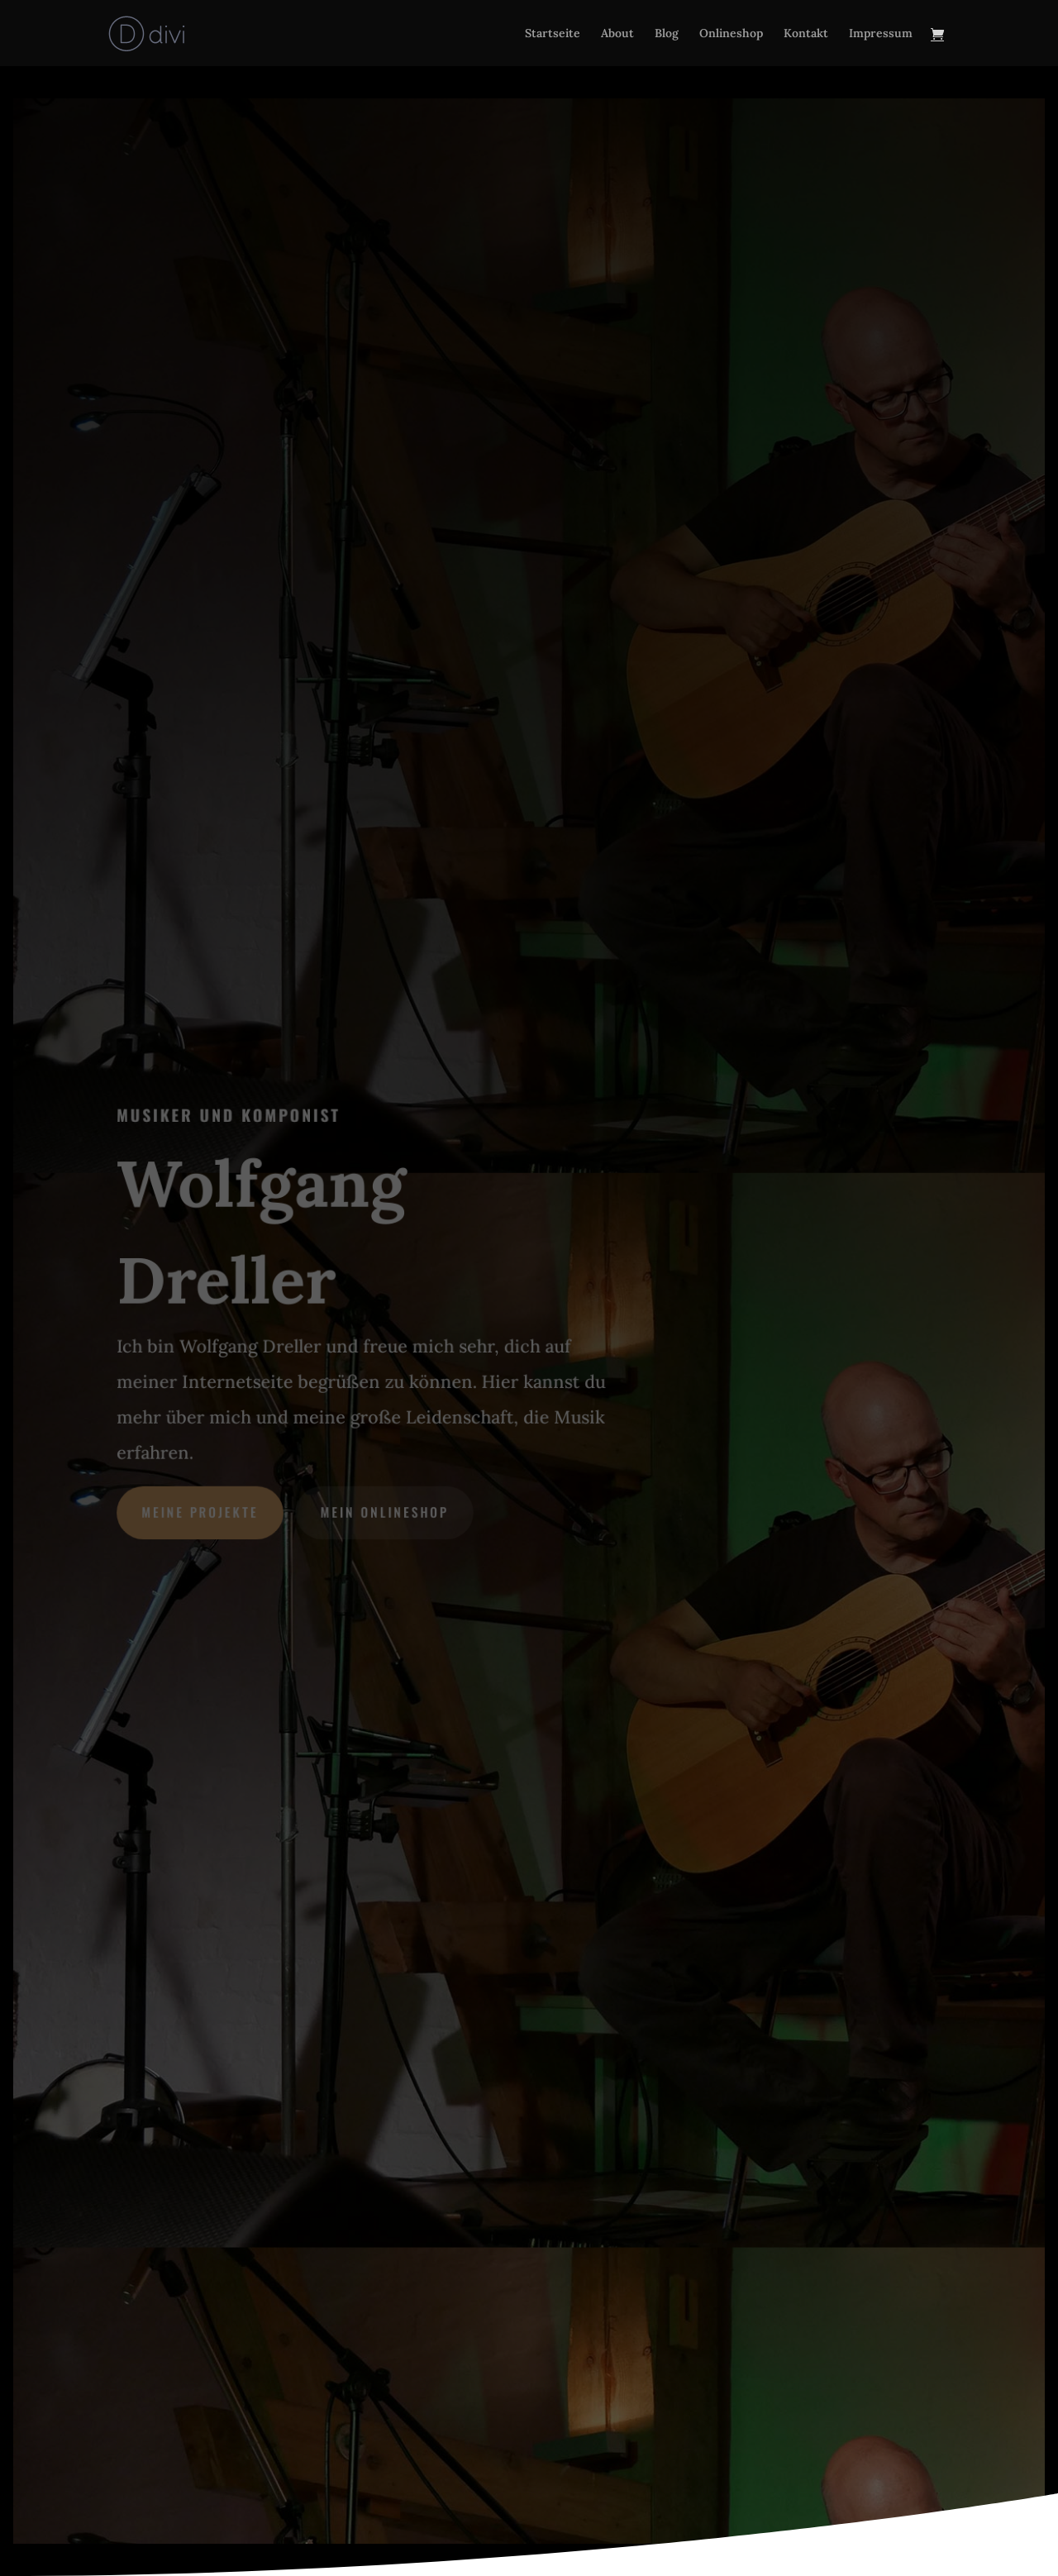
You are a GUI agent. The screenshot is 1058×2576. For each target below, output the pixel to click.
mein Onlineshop (385, 1510)
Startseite (552, 34)
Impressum (881, 34)
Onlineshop (731, 34)
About (617, 34)
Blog (667, 34)
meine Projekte (202, 1510)
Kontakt (806, 34)
